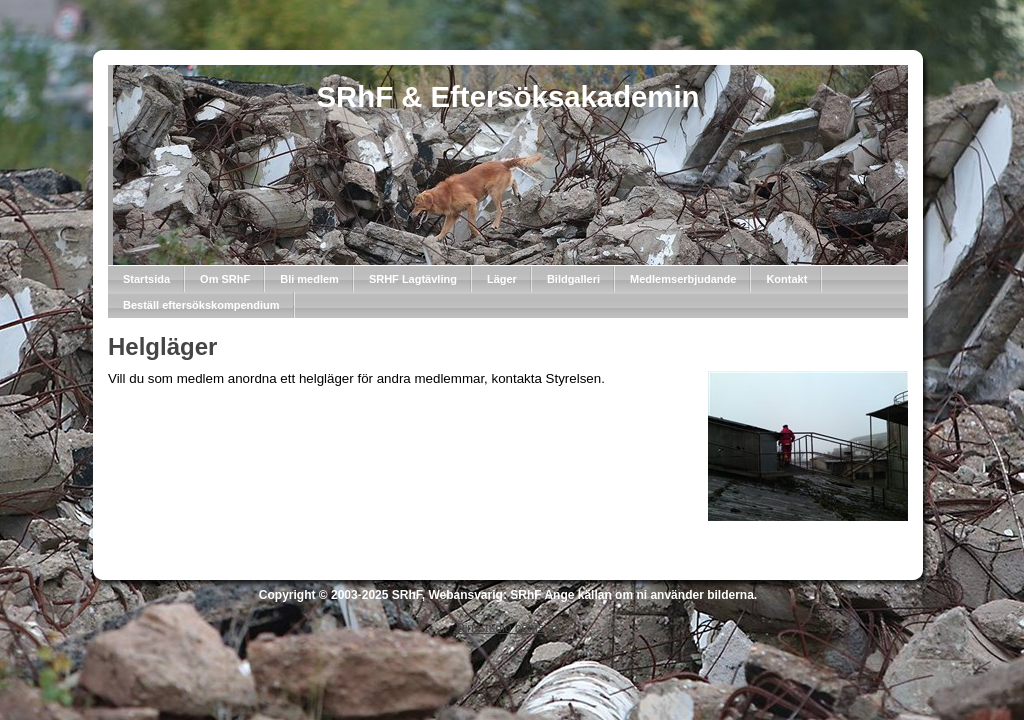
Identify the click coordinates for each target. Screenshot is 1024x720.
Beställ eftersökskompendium (201, 305)
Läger (502, 279)
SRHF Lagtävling (413, 279)
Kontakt (786, 279)
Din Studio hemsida (508, 628)
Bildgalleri (573, 279)
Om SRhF (225, 279)
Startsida (146, 279)
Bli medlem (309, 279)
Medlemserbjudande (683, 279)
